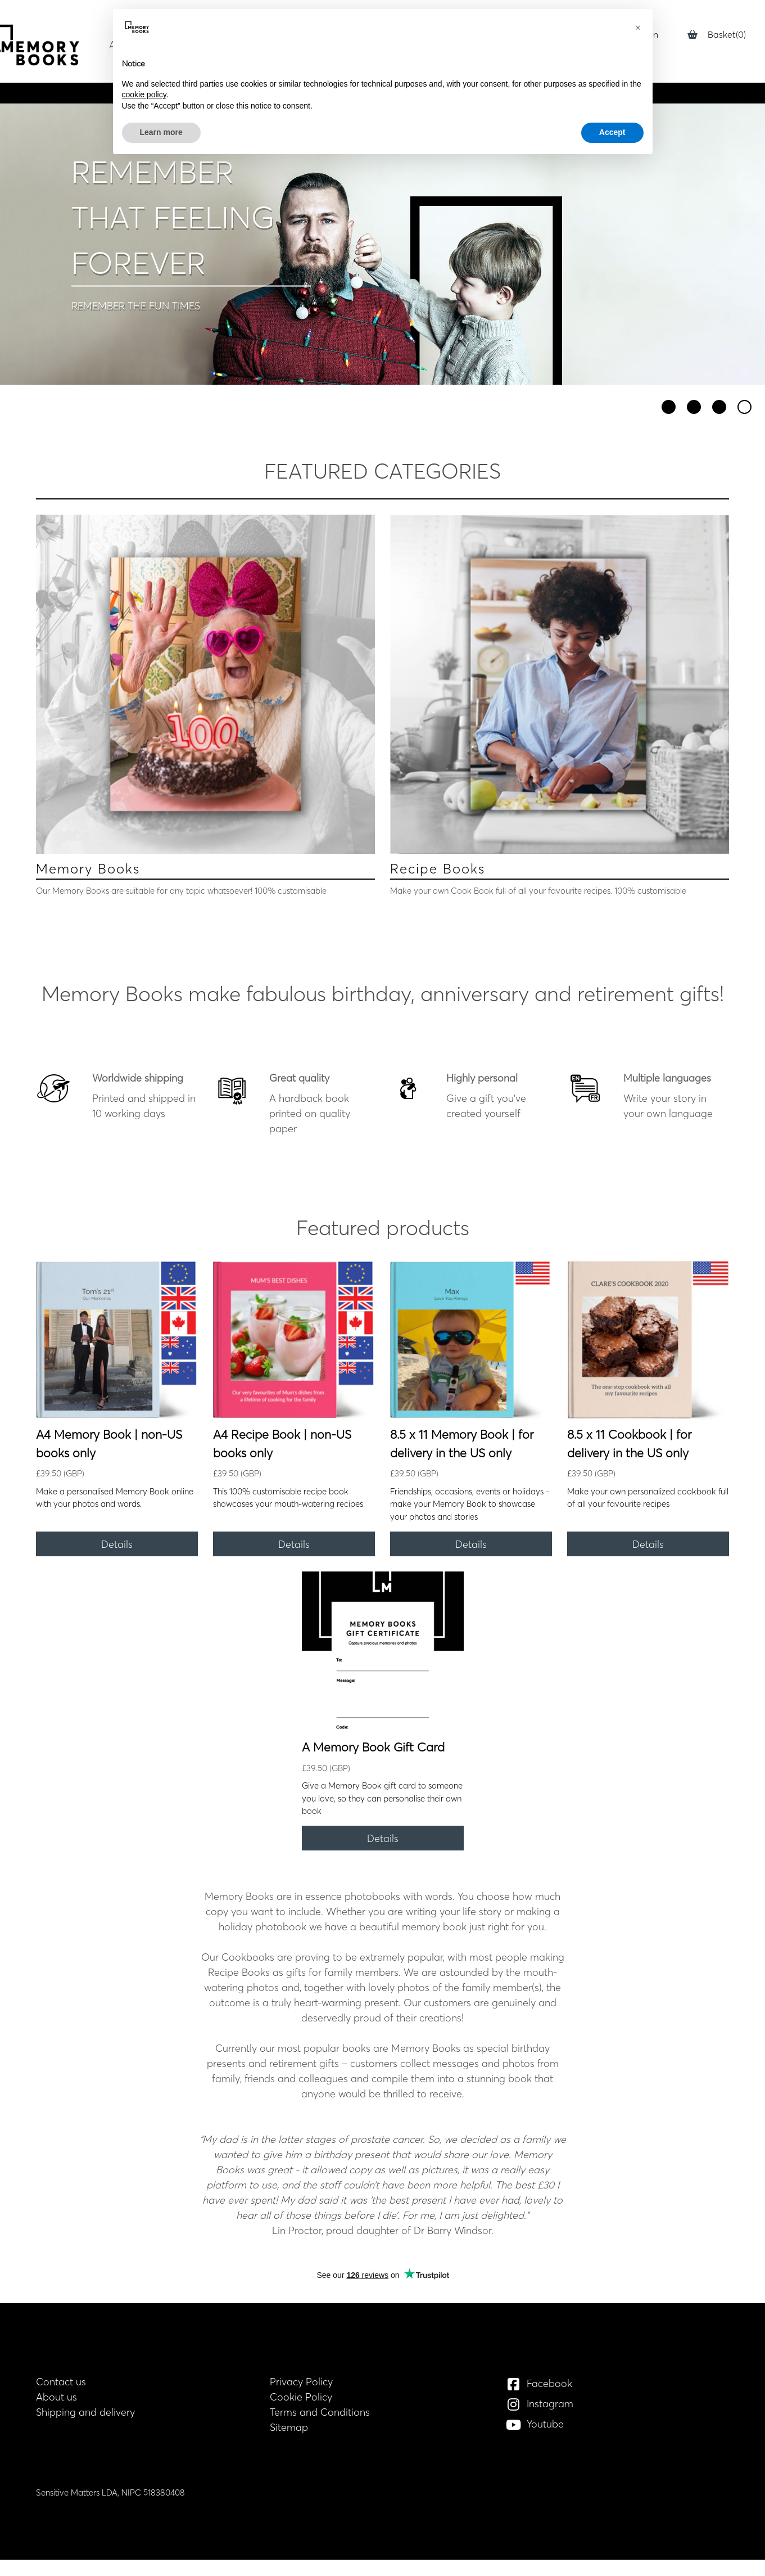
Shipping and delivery (85, 2412)
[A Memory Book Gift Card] (383, 1652)
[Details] (117, 1544)
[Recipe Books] (559, 684)
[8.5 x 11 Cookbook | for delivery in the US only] (648, 1340)
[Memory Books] (205, 684)
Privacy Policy (301, 2381)
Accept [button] (612, 132)
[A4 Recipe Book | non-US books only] (294, 1340)
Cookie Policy (301, 2396)
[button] (638, 27)
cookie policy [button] (144, 94)
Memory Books (88, 869)
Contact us (61, 2381)
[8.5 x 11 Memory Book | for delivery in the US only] (471, 1340)
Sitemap (289, 2427)
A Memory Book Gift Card (373, 1747)
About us (56, 2396)
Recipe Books (437, 869)
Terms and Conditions (320, 2412)
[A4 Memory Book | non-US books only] (117, 1340)
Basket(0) (716, 34)
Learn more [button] (161, 132)
